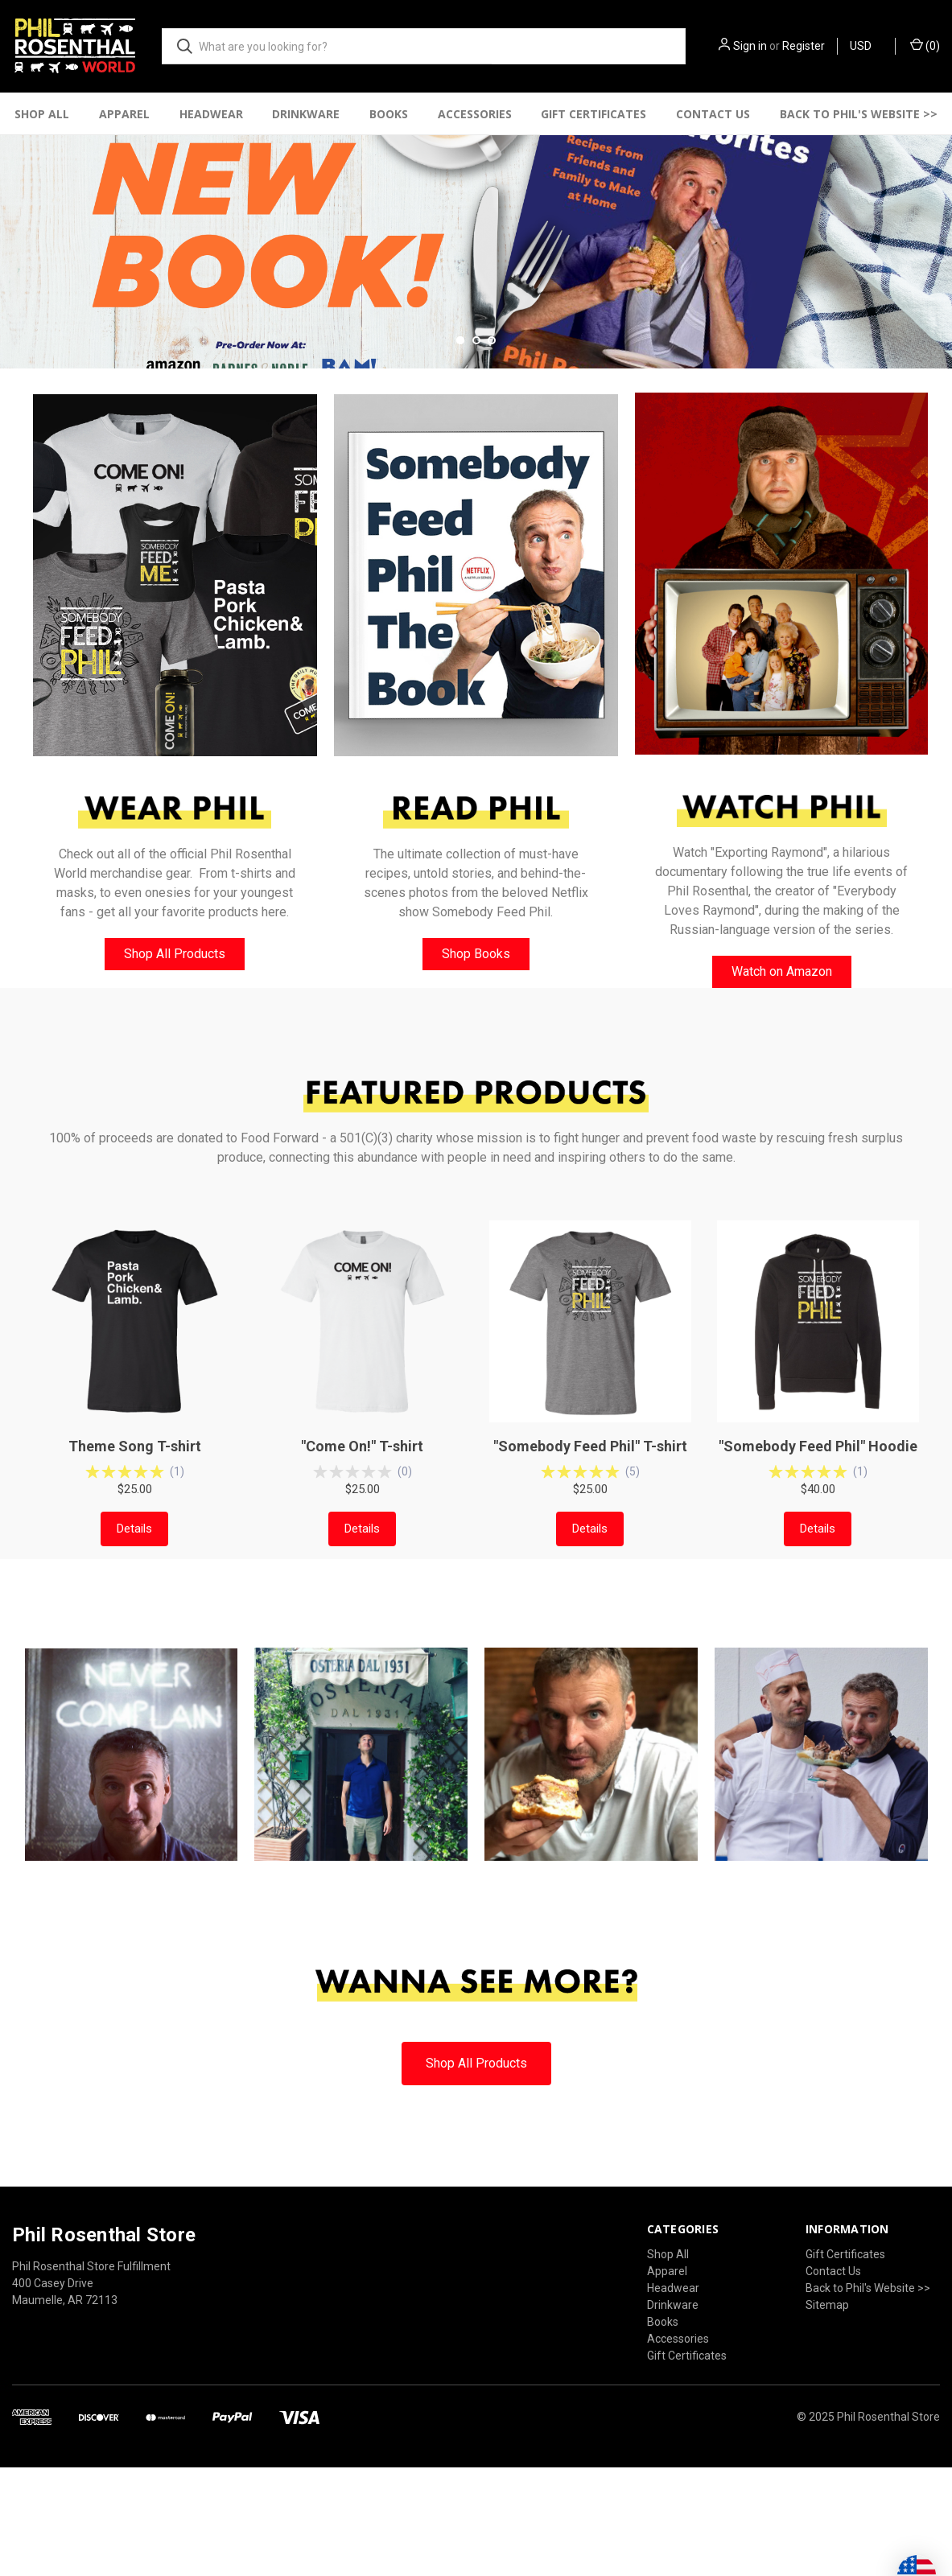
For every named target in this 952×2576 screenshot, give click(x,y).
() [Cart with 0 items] (925, 45)
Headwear (211, 113)
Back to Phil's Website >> (868, 2411)
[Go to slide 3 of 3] (492, 463)
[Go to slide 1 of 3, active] (460, 463)
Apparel (124, 113)
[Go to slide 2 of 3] (476, 463)
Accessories (475, 113)
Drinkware (306, 113)
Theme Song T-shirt (134, 1570)
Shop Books (476, 1077)
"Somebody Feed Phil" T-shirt (590, 1570)
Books (388, 113)
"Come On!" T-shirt (362, 1570)
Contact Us (713, 113)
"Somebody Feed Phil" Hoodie (818, 1570)
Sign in (750, 45)
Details (134, 1652)
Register (803, 45)
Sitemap (827, 2428)
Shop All (41, 113)
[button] (175, 699)
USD (866, 45)
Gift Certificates (593, 113)
